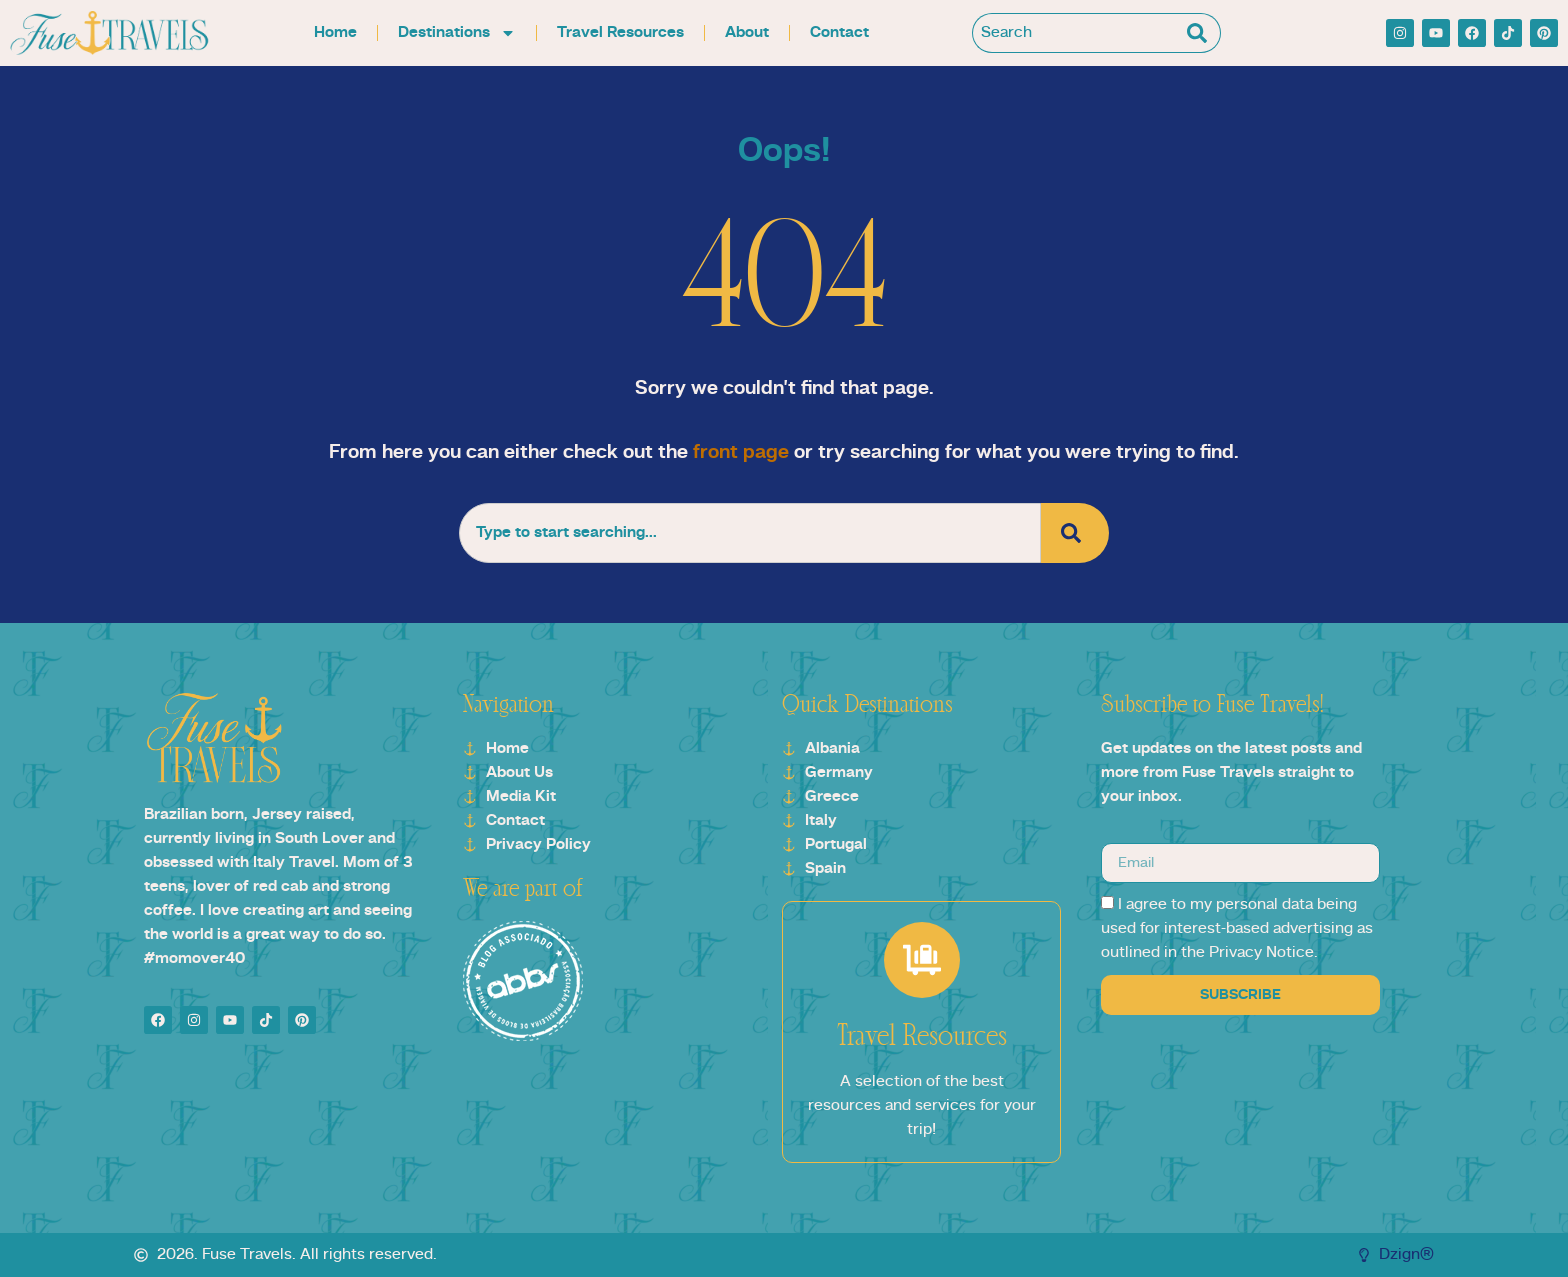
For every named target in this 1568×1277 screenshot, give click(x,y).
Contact (839, 33)
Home (335, 33)
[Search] (1200, 33)
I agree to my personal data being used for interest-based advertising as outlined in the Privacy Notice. (1237, 929)
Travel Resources (620, 33)
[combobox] (1077, 33)
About (747, 33)
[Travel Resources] (922, 960)
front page (741, 453)
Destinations (457, 33)
